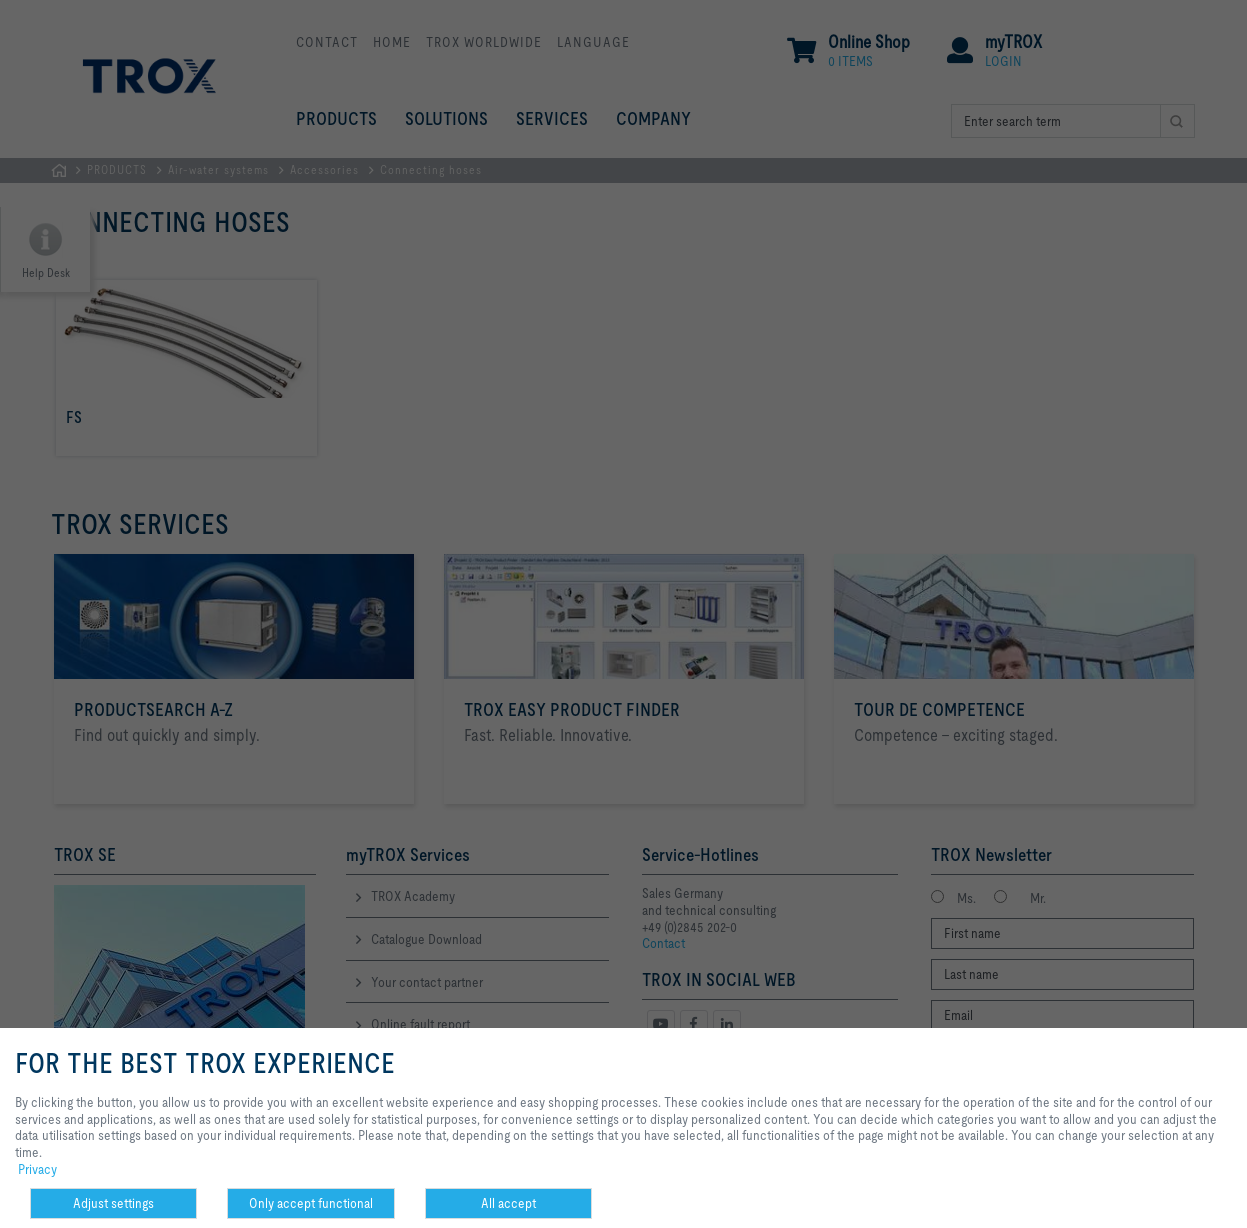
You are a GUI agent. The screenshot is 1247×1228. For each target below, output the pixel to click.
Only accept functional (311, 1203)
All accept (508, 1203)
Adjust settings (113, 1203)
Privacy (37, 1169)
